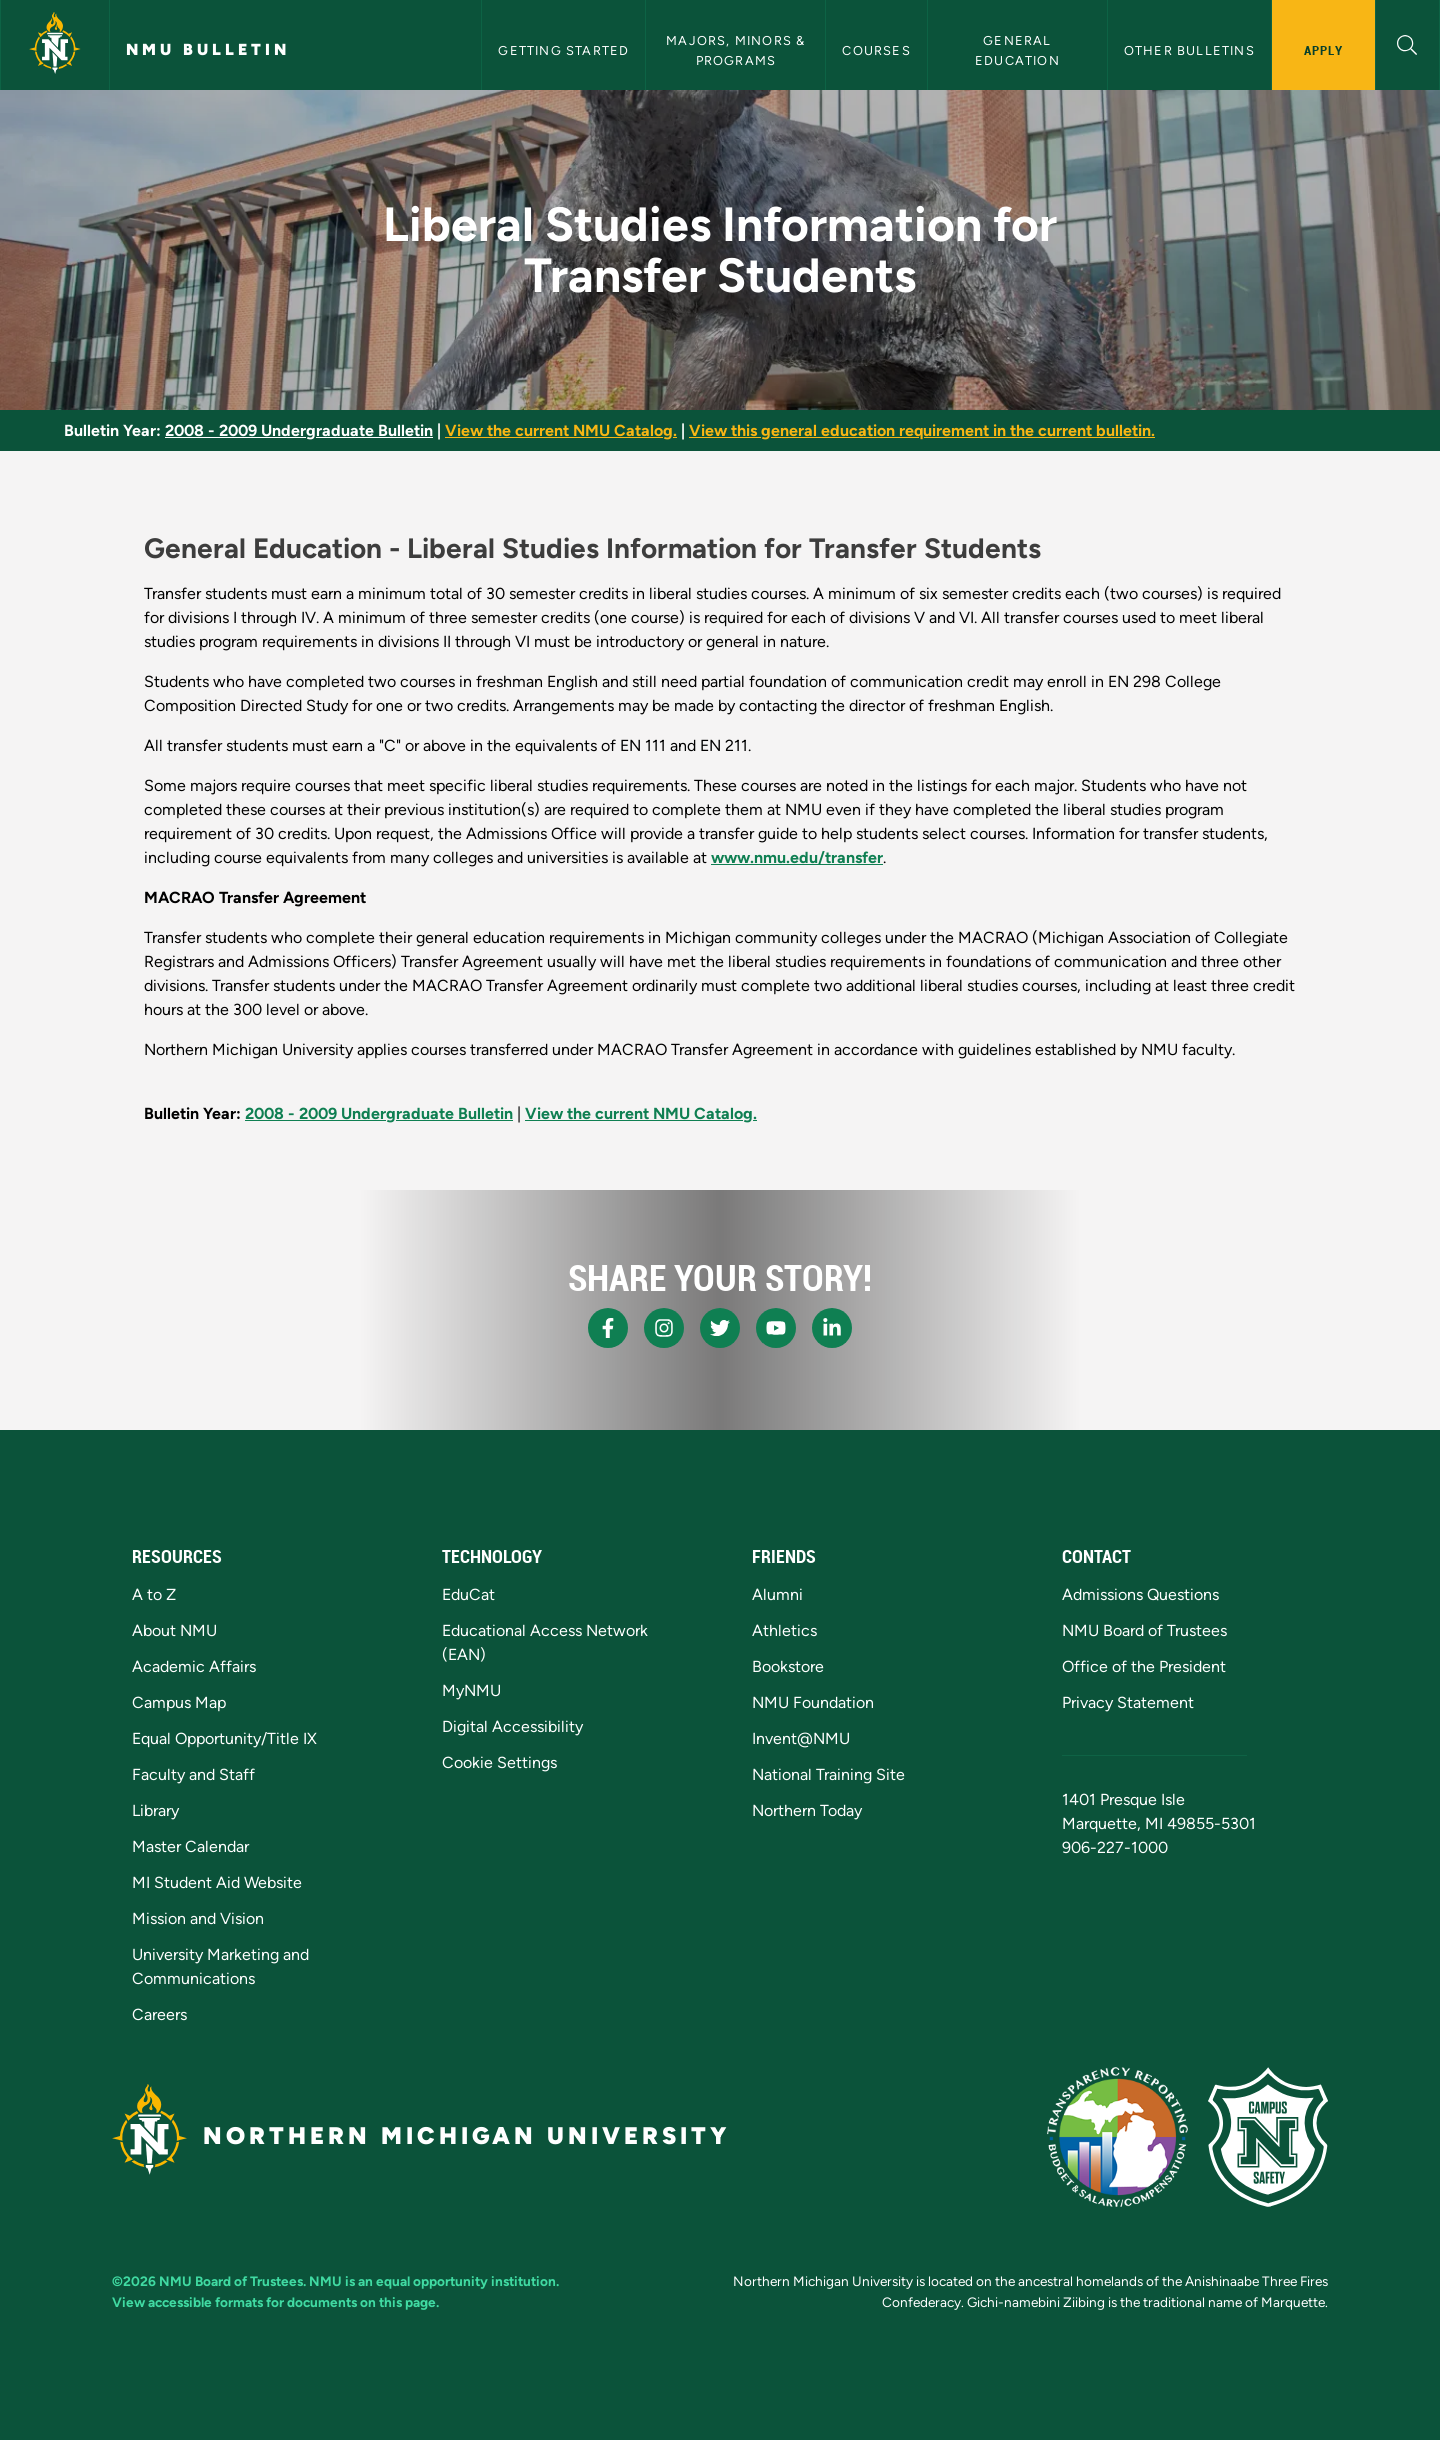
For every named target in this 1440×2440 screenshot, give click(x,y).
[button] (1407, 42)
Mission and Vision (198, 1918)
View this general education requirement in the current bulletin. (922, 430)
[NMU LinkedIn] (832, 1328)
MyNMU (471, 1690)
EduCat (468, 1594)
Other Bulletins (1189, 50)
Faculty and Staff (193, 1774)
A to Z (154, 1594)
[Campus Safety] (1268, 2137)
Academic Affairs (194, 1666)
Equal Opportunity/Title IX (224, 1738)
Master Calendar (190, 1846)
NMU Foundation (813, 1702)
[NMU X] (720, 1328)
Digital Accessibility (512, 1726)
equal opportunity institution (466, 2281)
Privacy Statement (1128, 1702)
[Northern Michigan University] (55, 45)
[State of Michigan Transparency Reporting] (1117, 2137)
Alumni (777, 1594)
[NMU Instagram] (664, 1328)
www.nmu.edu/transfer (797, 857)
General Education (1017, 50)
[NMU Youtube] (776, 1328)
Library (155, 1810)
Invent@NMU (801, 1738)
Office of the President (1144, 1666)
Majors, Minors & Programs (737, 50)
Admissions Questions (1140, 1594)
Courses (876, 50)
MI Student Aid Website (217, 1882)
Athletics (784, 1630)
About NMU (174, 1630)
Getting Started (563, 50)
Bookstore (788, 1666)
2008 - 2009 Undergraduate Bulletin (299, 430)
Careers (159, 2014)
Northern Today (807, 1810)
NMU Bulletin (208, 49)
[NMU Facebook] (608, 1328)
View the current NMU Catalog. (561, 430)
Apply (1323, 50)
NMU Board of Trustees (1144, 1630)
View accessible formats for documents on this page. (275, 2302)
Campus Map (179, 1702)
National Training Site (828, 1774)
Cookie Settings (499, 1762)
